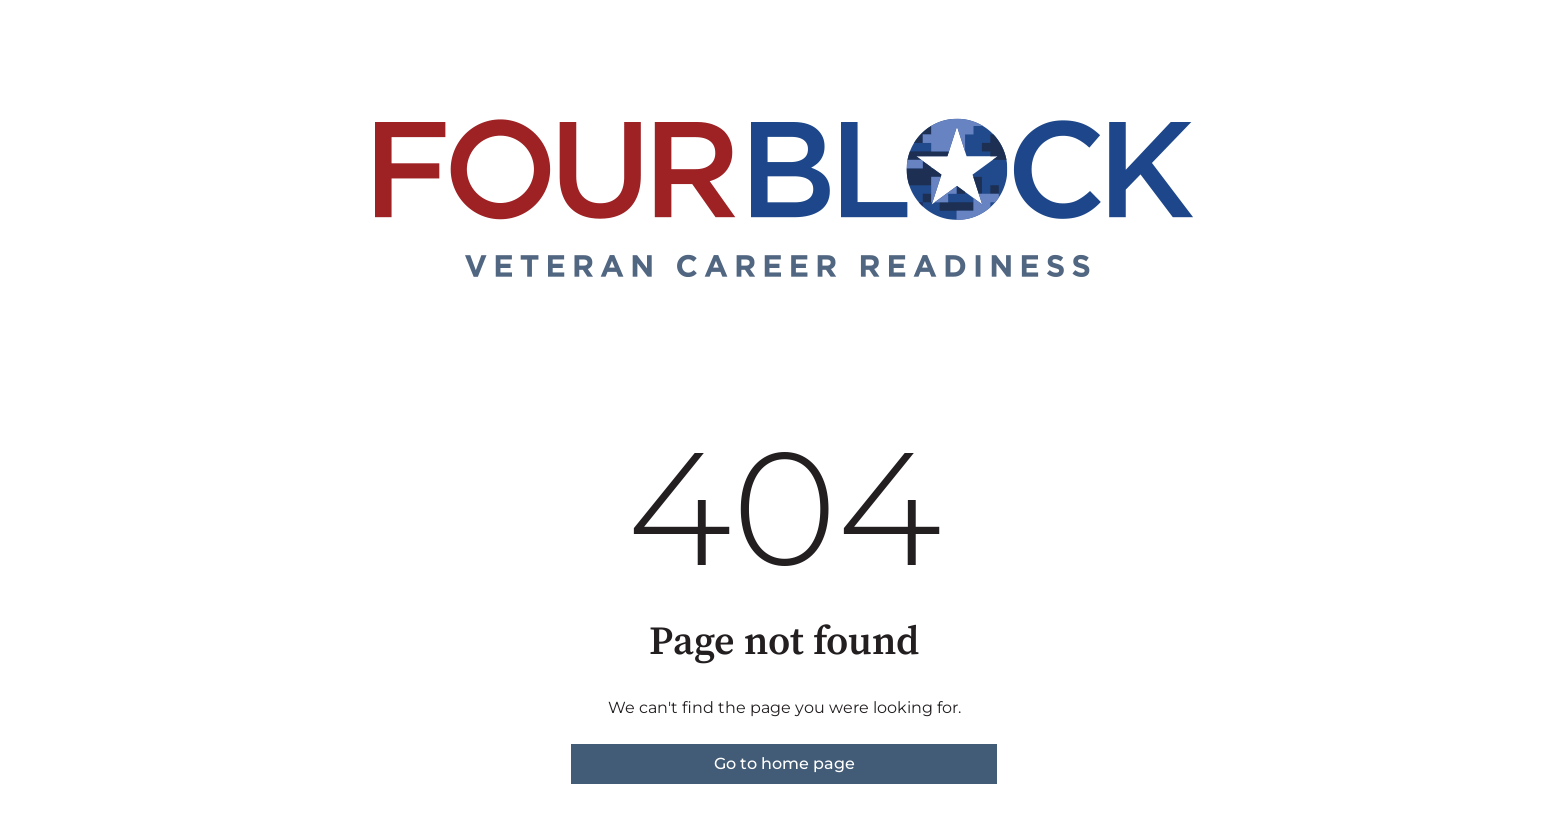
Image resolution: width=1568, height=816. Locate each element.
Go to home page (784, 763)
